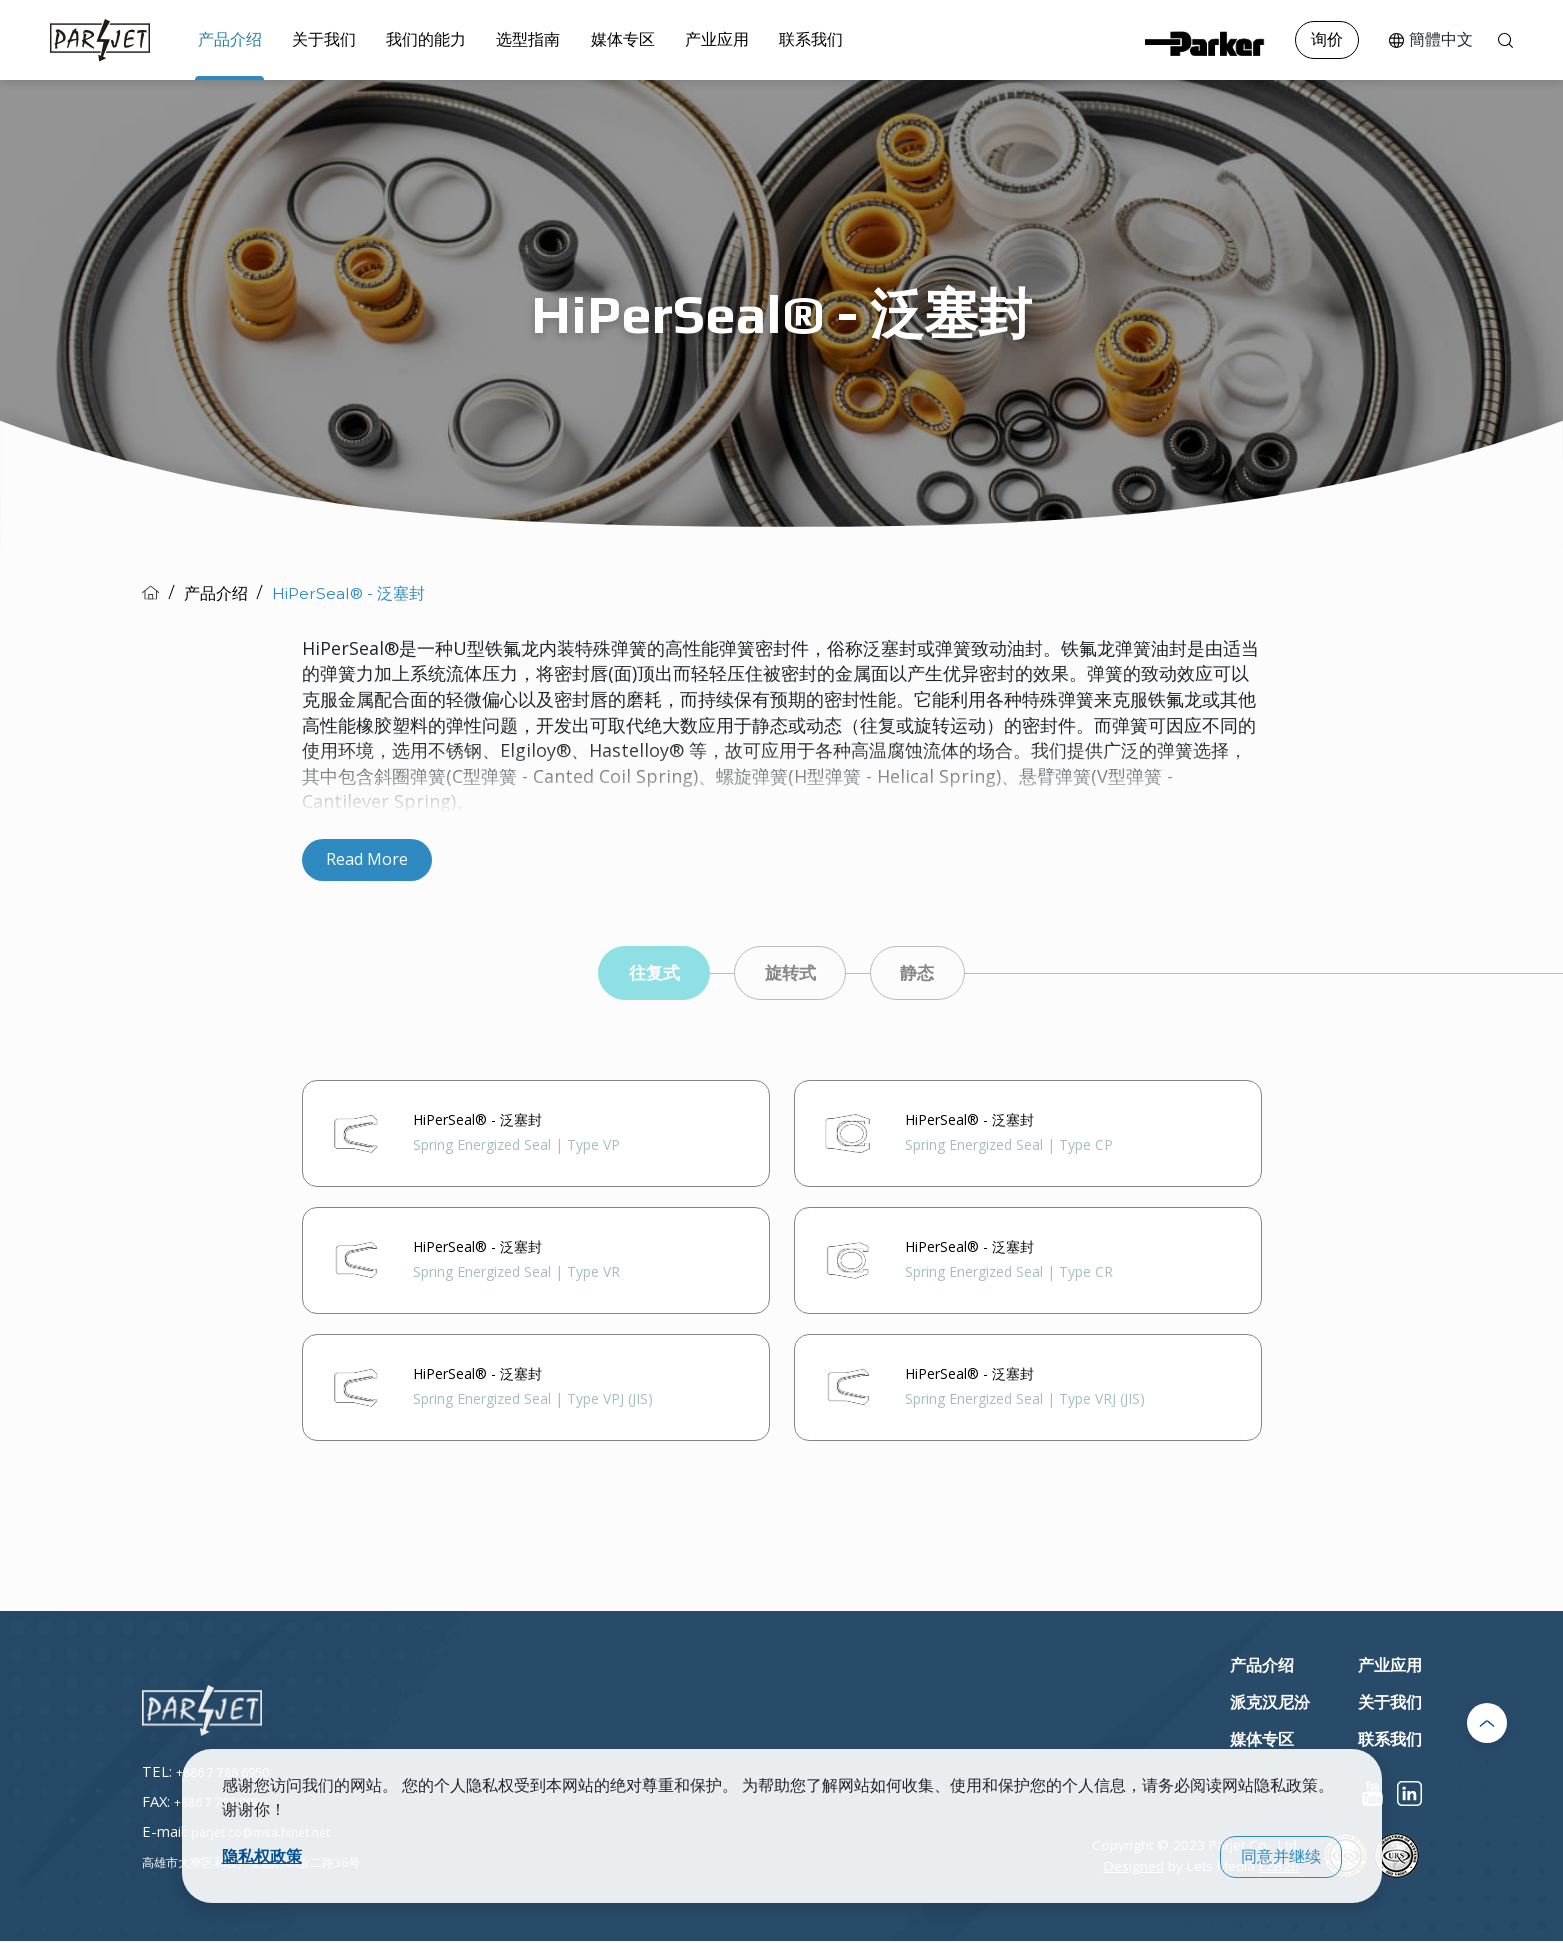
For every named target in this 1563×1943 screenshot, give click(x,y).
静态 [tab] (926, 974)
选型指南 (510, 39)
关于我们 (316, 39)
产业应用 (688, 39)
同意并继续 (1281, 1856)
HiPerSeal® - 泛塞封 (348, 593)
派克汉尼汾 (1270, 1705)
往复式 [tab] (647, 974)
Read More (367, 859)
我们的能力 (413, 39)
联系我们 (777, 39)
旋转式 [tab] (791, 974)
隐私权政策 (262, 1856)
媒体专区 (599, 39)
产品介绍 (227, 39)
